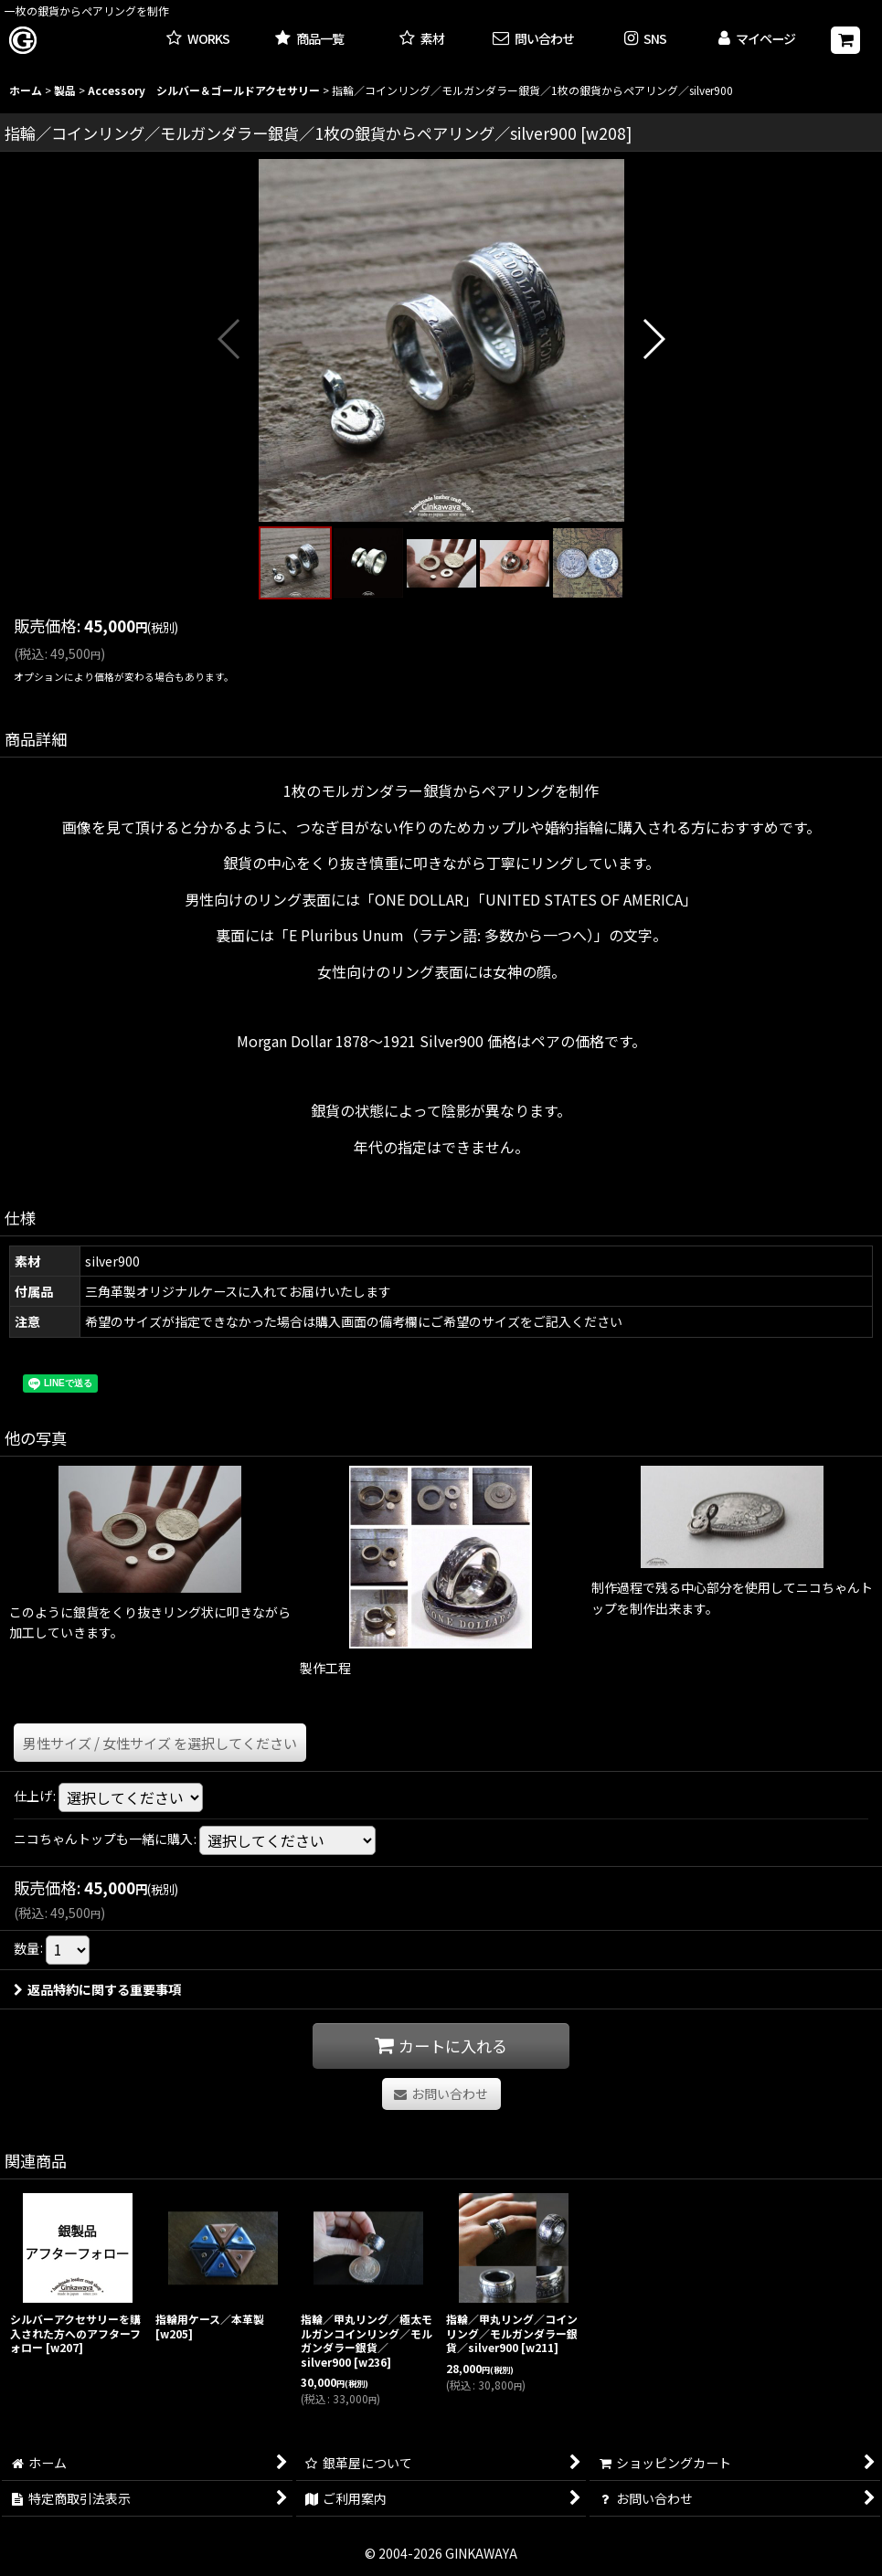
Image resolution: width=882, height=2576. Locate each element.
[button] (645, 39)
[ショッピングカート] (845, 40)
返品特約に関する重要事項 (97, 1989)
